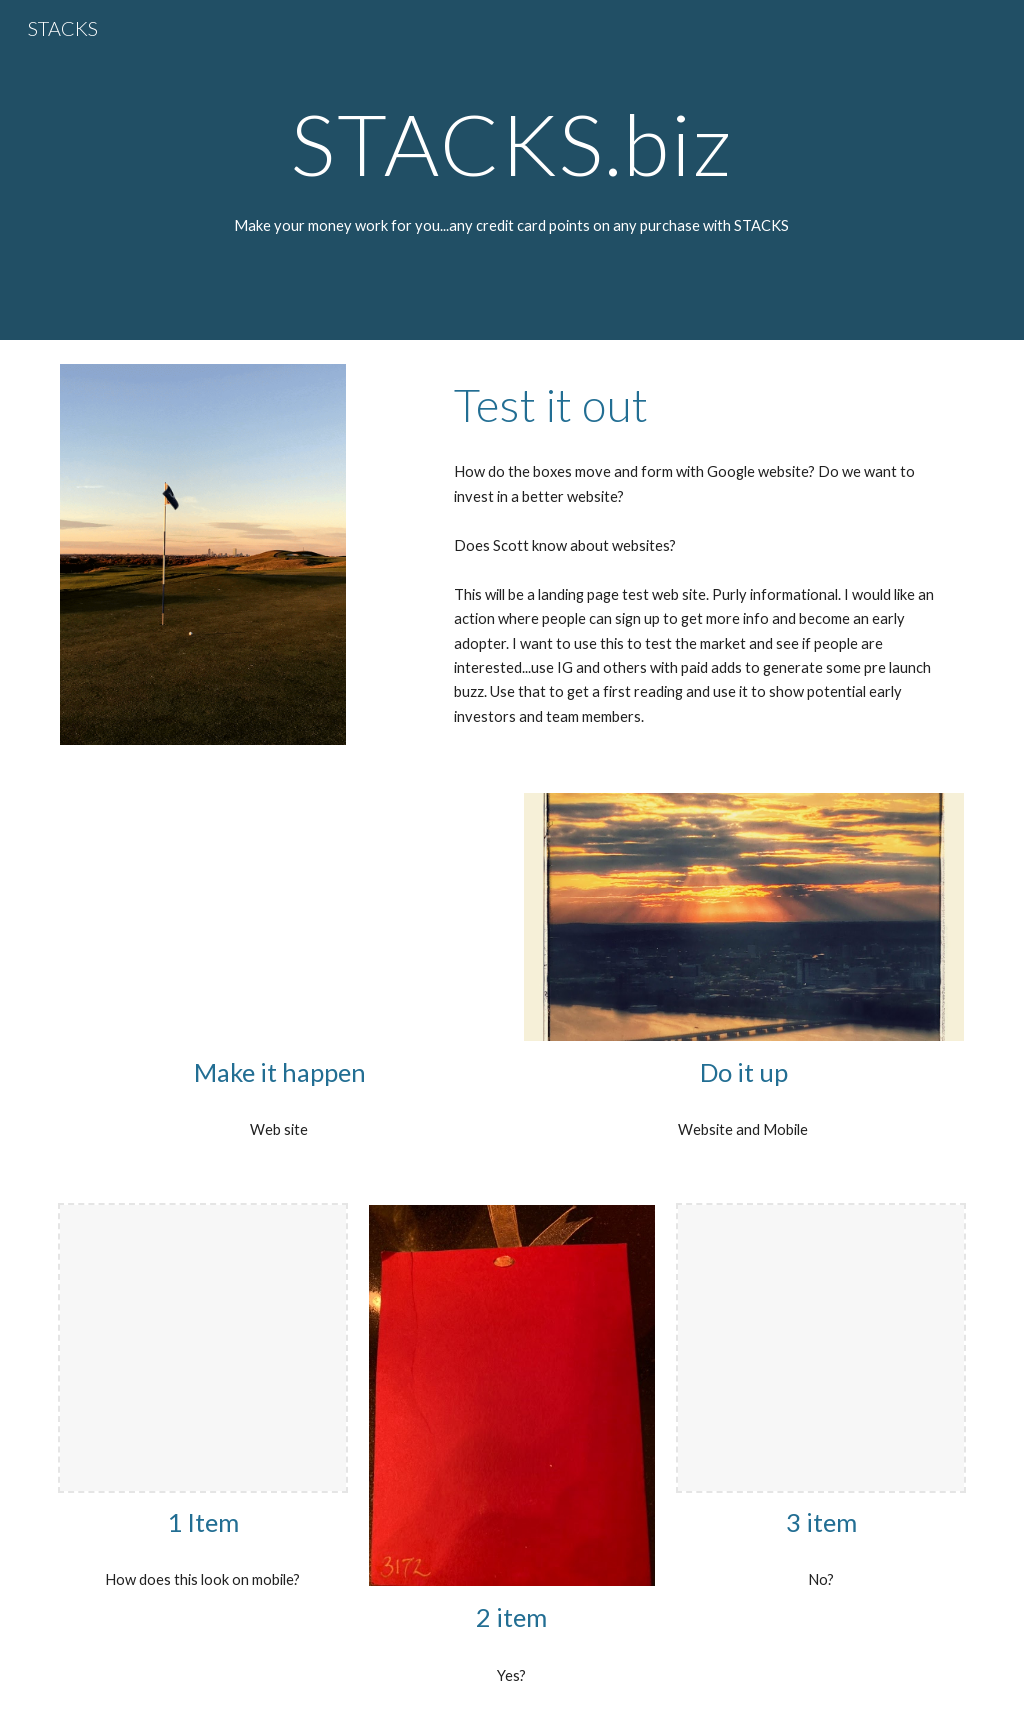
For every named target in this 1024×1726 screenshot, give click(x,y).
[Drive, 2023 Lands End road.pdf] (280, 917)
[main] (511, 143)
